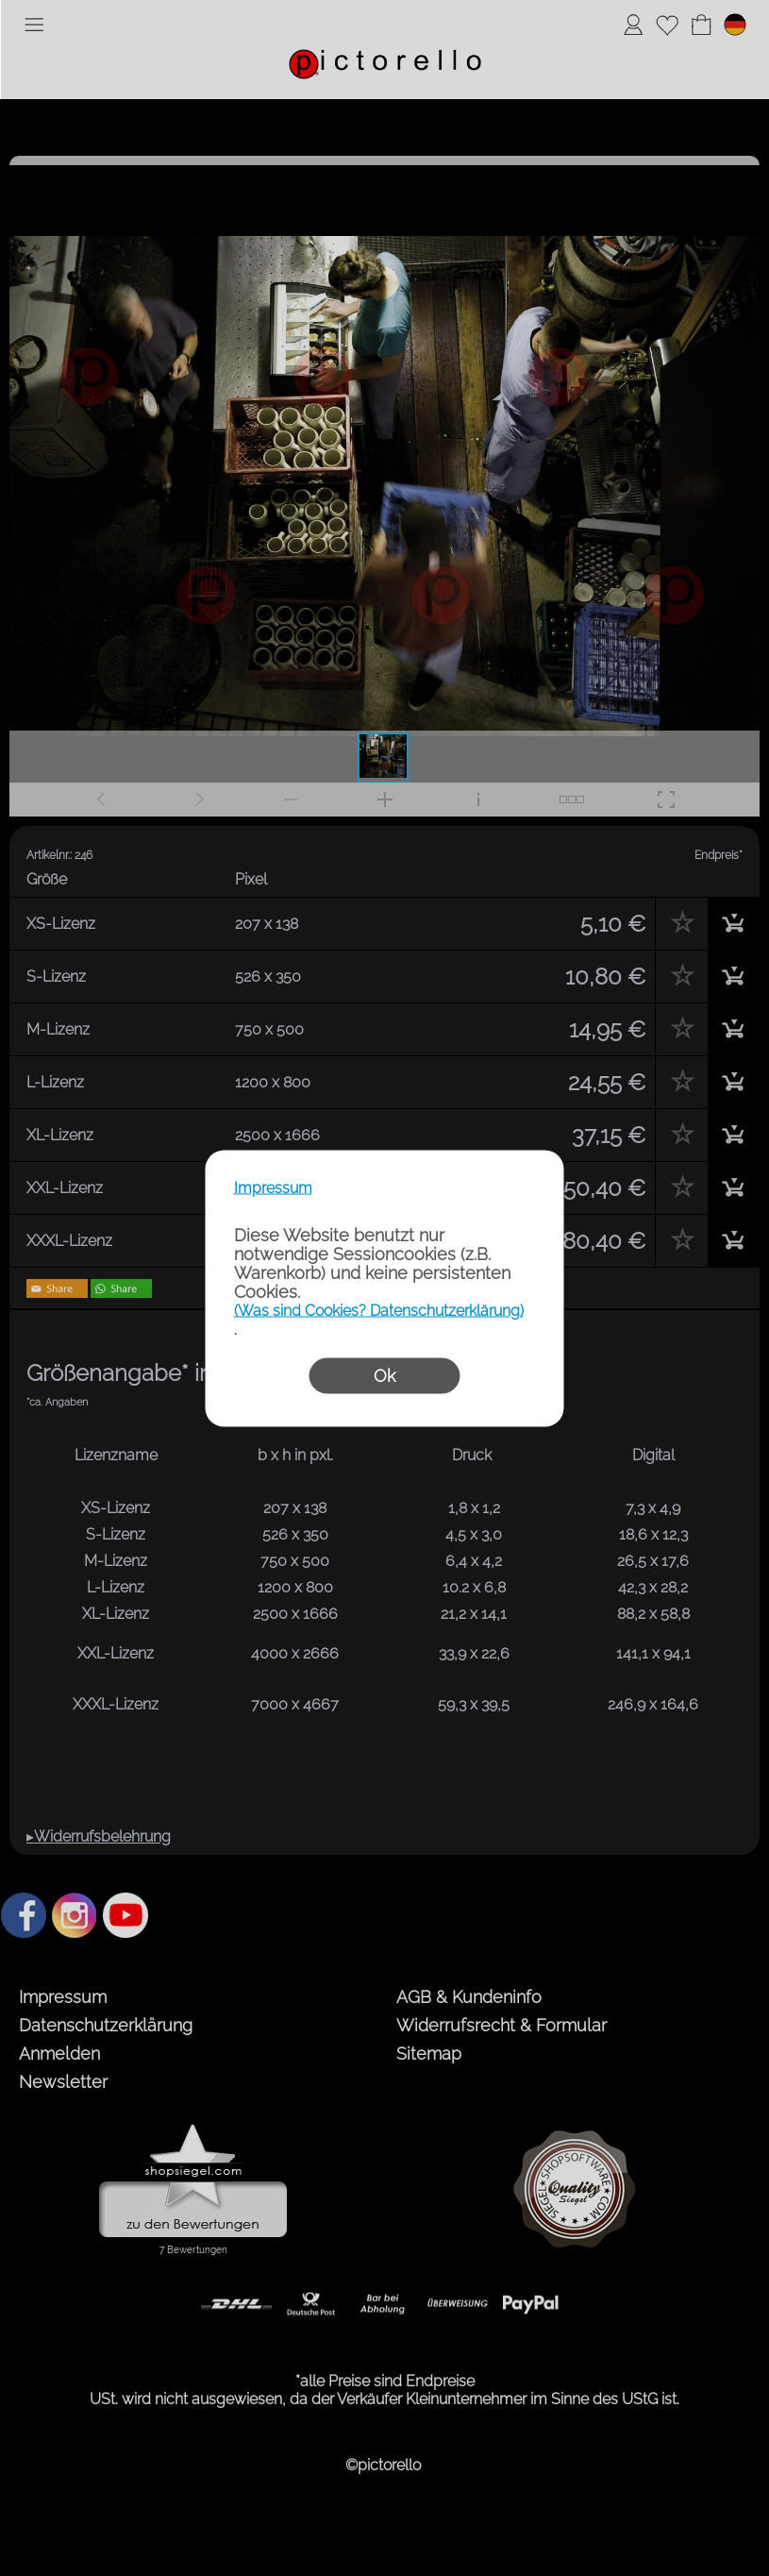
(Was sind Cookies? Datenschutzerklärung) (379, 1310)
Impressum (273, 1187)
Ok (384, 1375)
